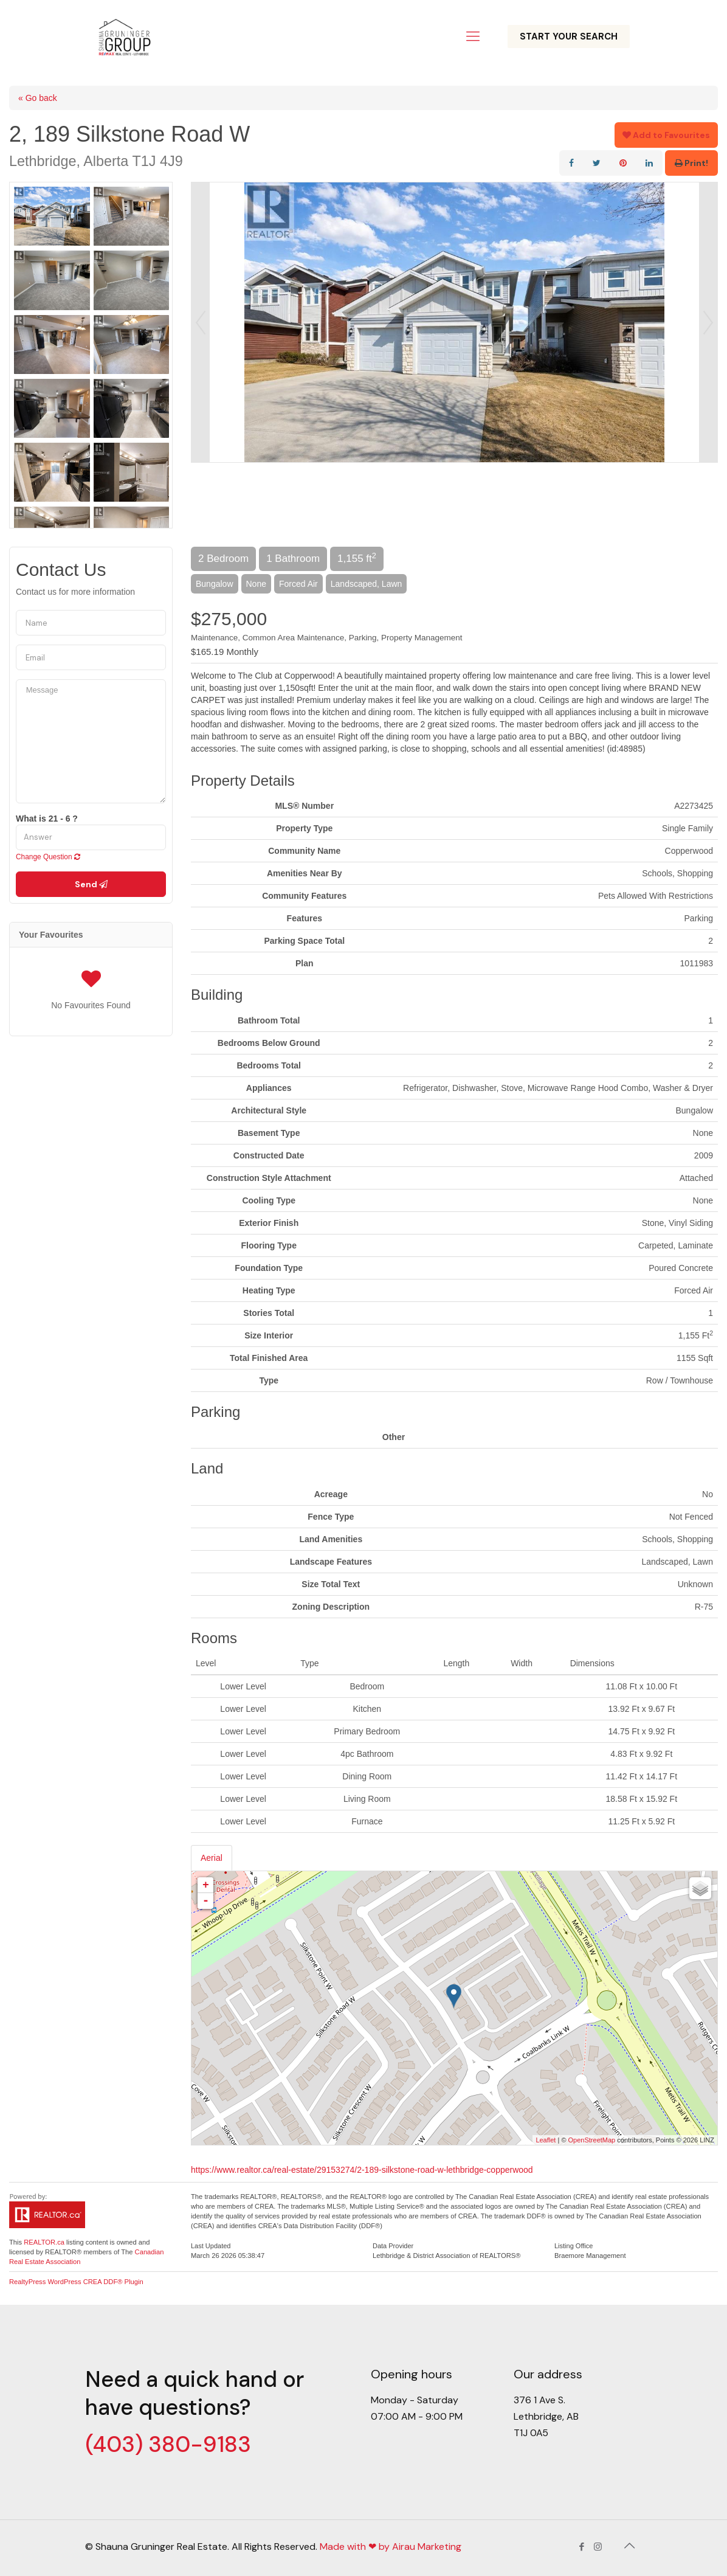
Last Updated (210, 2245)
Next (708, 322)
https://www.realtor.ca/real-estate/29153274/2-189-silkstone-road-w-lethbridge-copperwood (362, 2170)
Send (91, 884)
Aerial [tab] (211, 1858)
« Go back (37, 98)
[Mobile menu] (473, 36)
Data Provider (393, 2245)
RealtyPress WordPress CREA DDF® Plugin (76, 2281)
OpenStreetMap (592, 2140)
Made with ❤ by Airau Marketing (390, 2546)
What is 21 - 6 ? (47, 818)
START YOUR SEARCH (569, 36)
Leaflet (546, 2140)
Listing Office (573, 2245)
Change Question (48, 857)
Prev (200, 322)
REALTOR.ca (44, 2242)
